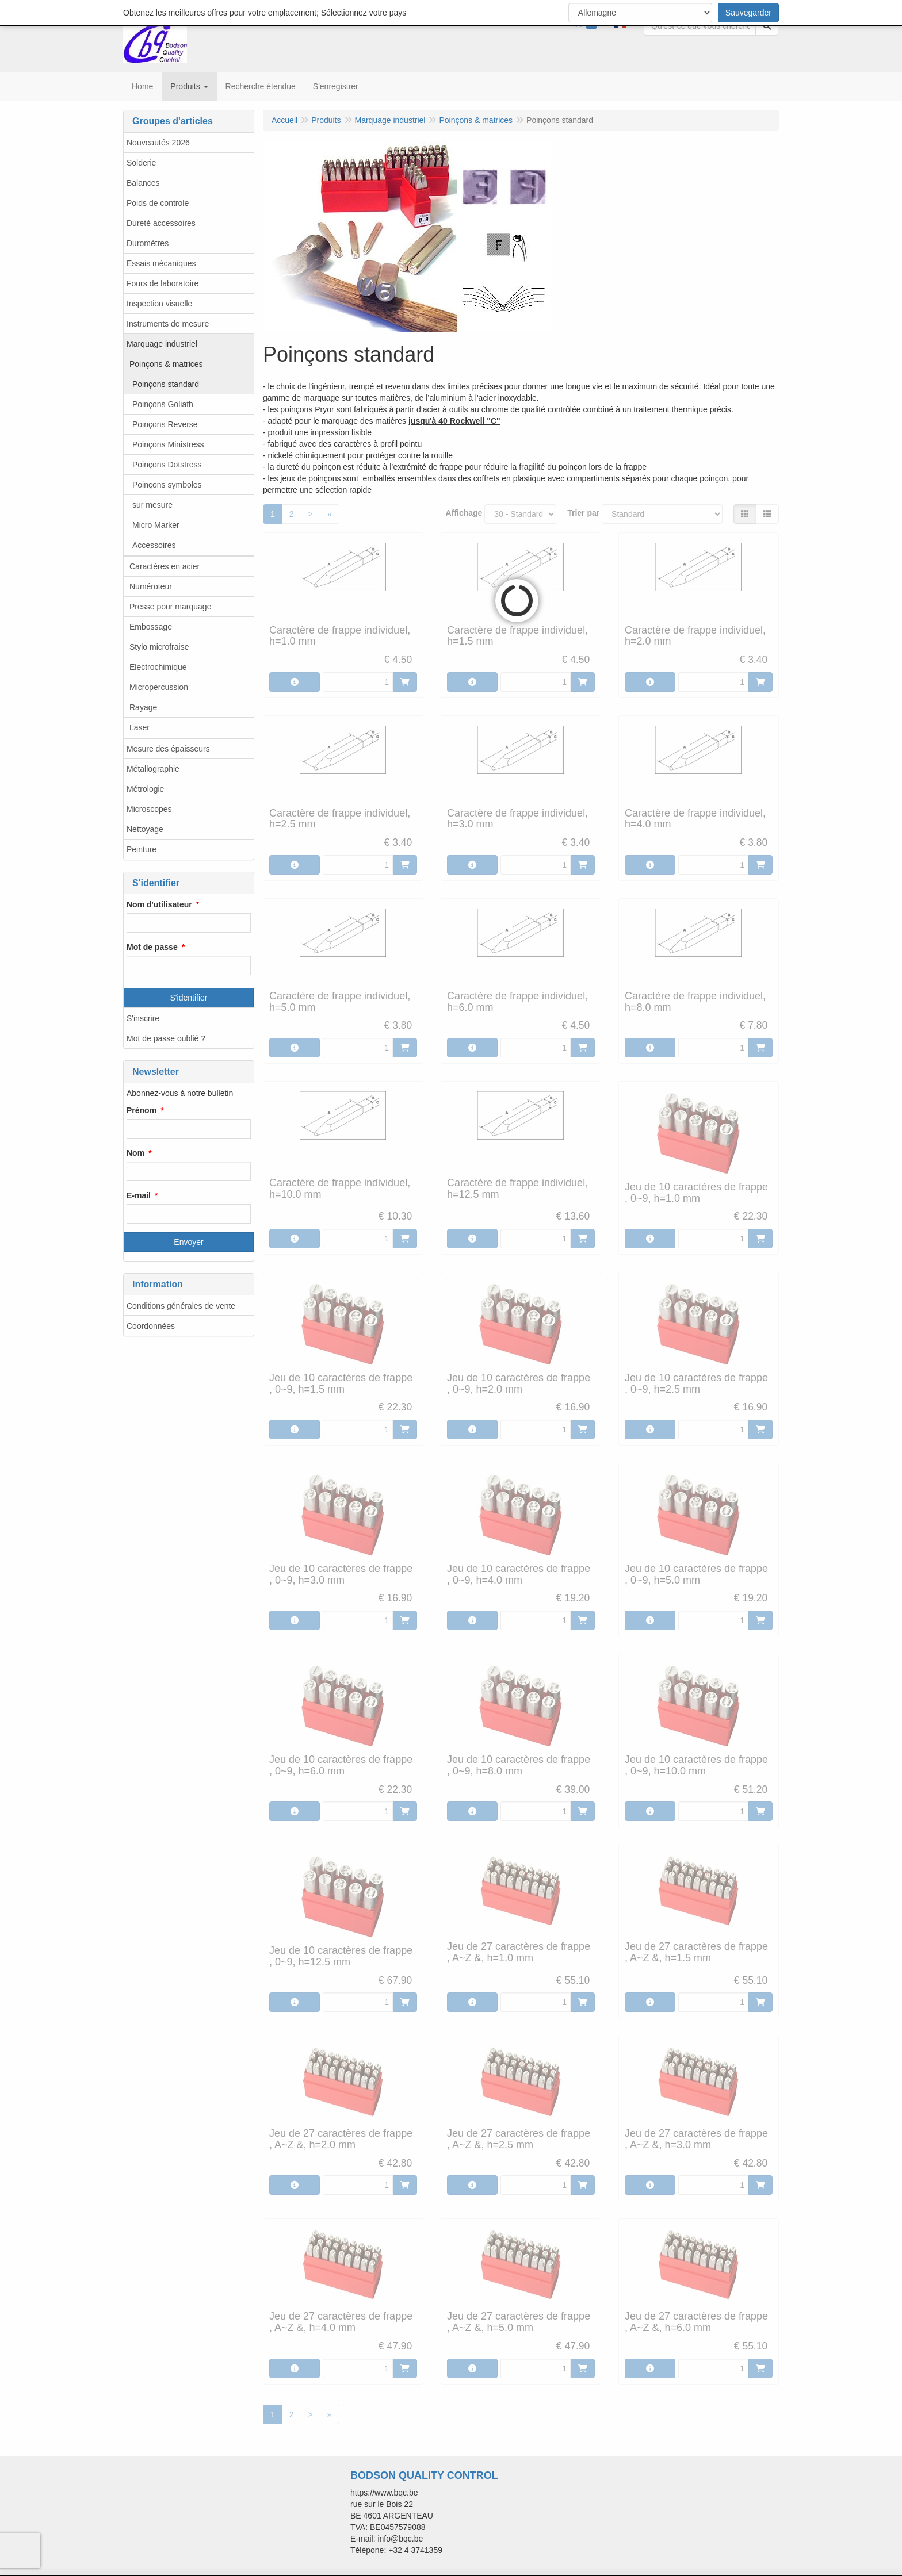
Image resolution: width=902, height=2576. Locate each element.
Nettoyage (145, 829)
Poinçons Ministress (168, 444)
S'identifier (189, 997)
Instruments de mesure (168, 323)
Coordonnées (151, 1326)
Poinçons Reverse (165, 424)
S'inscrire (143, 1018)
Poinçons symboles (167, 484)
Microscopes (149, 809)
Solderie (141, 162)
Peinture (141, 849)
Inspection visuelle (159, 303)
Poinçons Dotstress (167, 464)
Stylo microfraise (159, 646)
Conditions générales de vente (181, 1305)
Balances (143, 182)
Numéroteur (150, 586)
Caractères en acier (164, 566)
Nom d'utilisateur (159, 904)
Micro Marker (155, 525)
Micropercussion (158, 687)
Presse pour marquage (170, 606)
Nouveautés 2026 (158, 142)
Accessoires (153, 545)
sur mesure (152, 504)
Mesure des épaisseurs (168, 748)
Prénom (141, 1110)
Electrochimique (158, 667)
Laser (139, 727)
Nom (135, 1152)
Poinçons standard (165, 384)
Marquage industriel (162, 343)
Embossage (150, 626)
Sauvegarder (748, 12)
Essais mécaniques (161, 263)
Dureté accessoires (161, 223)
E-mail (139, 1195)
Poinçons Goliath (162, 404)
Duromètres (148, 243)
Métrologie (145, 788)
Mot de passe (152, 947)
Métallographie (153, 768)
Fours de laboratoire (162, 283)
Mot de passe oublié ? (166, 1038)
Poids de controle (158, 203)
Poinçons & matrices (166, 364)
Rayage (143, 707)
